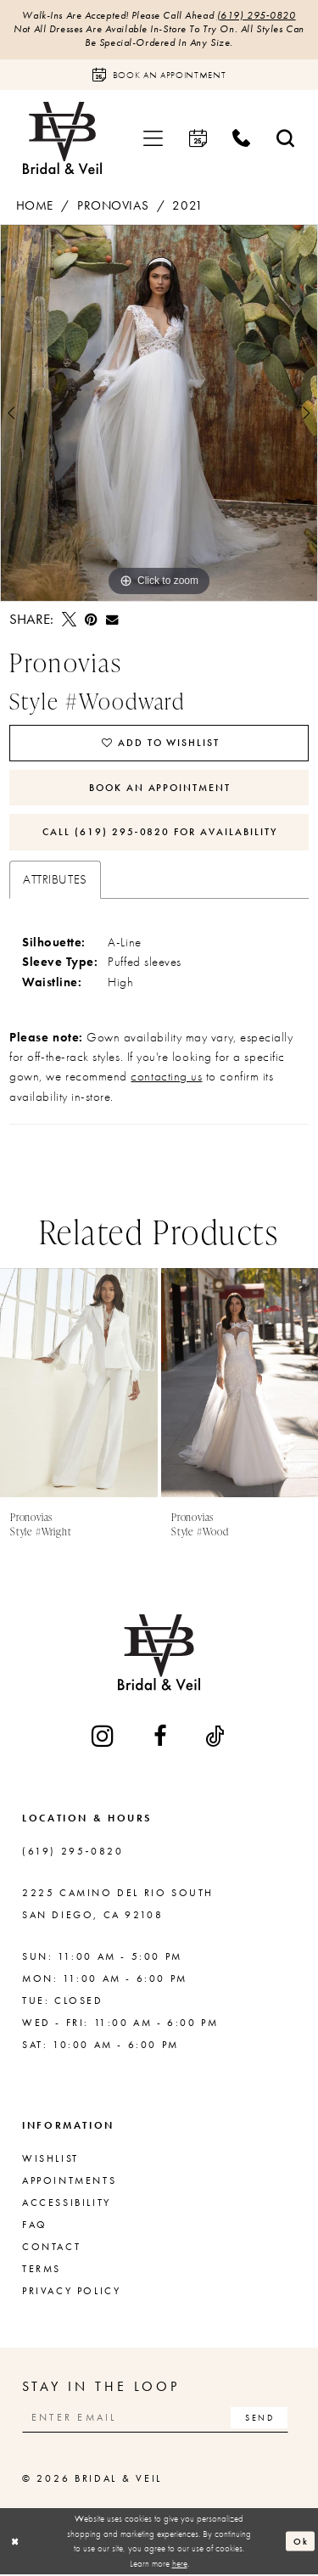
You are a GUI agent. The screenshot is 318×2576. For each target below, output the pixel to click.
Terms (41, 2269)
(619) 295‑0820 (256, 16)
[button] (153, 139)
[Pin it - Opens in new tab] (91, 620)
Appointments (69, 2181)
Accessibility (66, 2203)
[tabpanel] (159, 413)
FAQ (34, 2225)
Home (34, 205)
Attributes (54, 880)
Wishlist (50, 2159)
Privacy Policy (71, 2291)
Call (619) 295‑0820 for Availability (160, 832)
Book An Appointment (160, 787)
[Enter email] (156, 2418)
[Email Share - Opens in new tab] (112, 620)
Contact (51, 2247)
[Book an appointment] (159, 75)
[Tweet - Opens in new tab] (69, 620)
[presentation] (79, 1383)
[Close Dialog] (15, 2542)
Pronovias (112, 205)
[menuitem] (153, 139)
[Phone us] (242, 138)
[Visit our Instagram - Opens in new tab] (104, 1736)
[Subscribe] (260, 2418)
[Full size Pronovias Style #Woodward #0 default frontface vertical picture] (159, 413)
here (179, 2564)
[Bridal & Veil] (62, 139)
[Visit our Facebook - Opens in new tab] (161, 1737)
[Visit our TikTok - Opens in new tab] (215, 1737)
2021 (187, 205)
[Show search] (286, 138)
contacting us (166, 1077)
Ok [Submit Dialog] (301, 2542)
